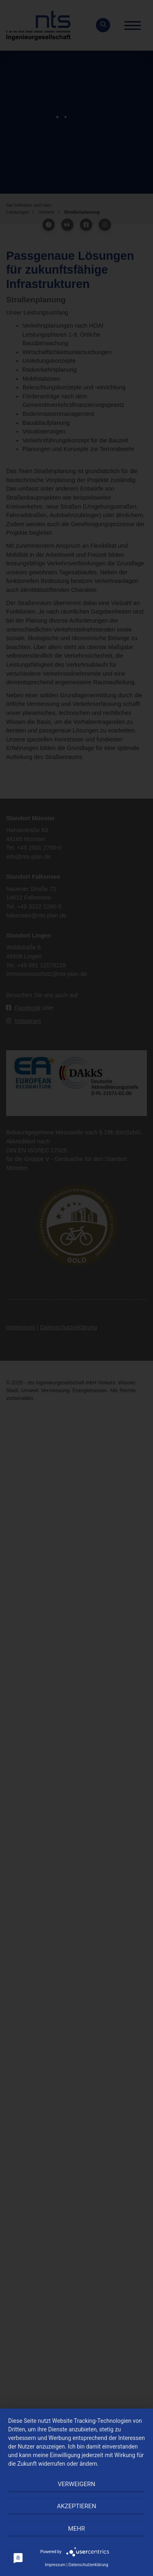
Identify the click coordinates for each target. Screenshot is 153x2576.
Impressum (55, 2565)
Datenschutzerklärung (88, 2565)
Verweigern (76, 2484)
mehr (76, 2528)
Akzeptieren (76, 2506)
